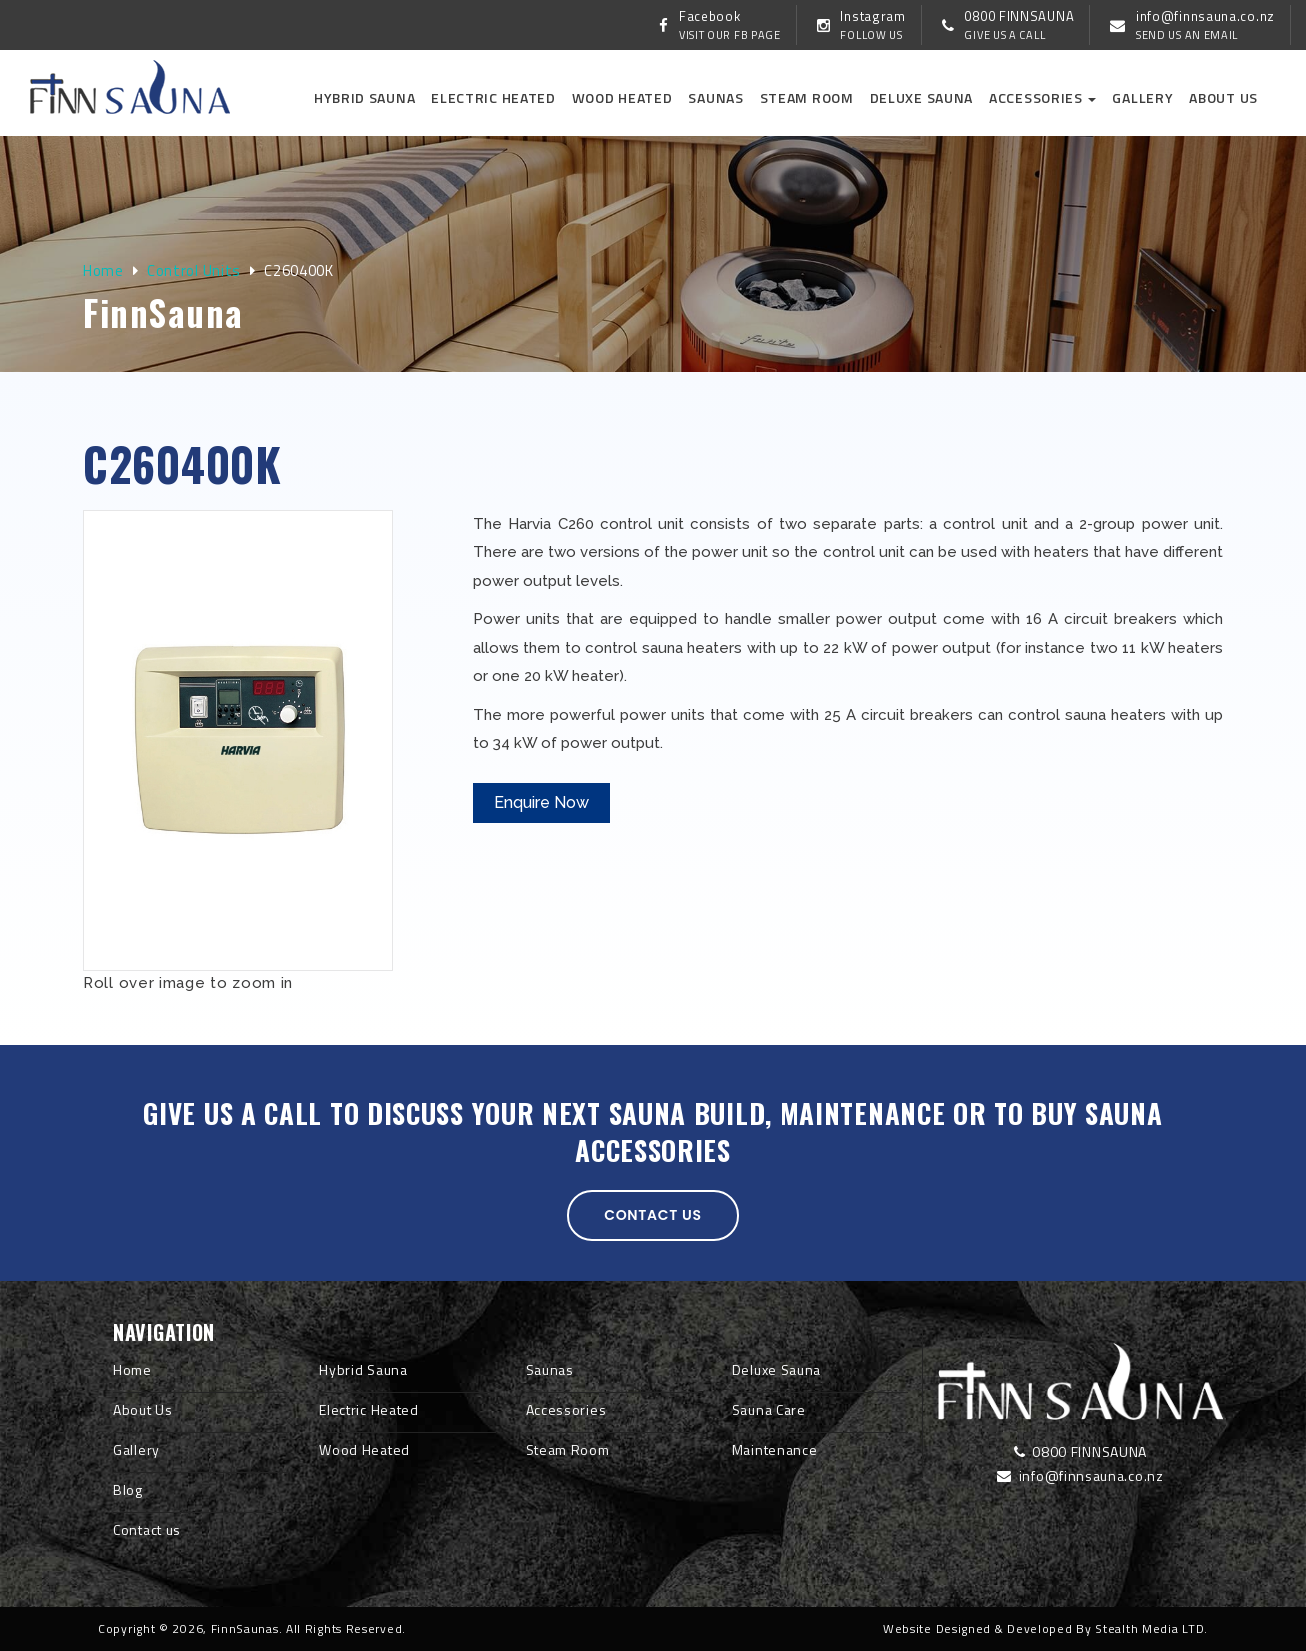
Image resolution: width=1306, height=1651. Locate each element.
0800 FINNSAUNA (1080, 1451)
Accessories (1042, 97)
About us (1223, 97)
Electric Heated (493, 97)
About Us (143, 1409)
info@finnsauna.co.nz (1080, 1475)
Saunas (715, 97)
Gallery (1142, 97)
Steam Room (807, 97)
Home (103, 270)
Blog (128, 1489)
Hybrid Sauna (364, 97)
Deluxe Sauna (921, 97)
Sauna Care (769, 1409)
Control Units (194, 270)
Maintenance (775, 1449)
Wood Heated (622, 97)
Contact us (653, 1215)
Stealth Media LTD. (1151, 1628)
